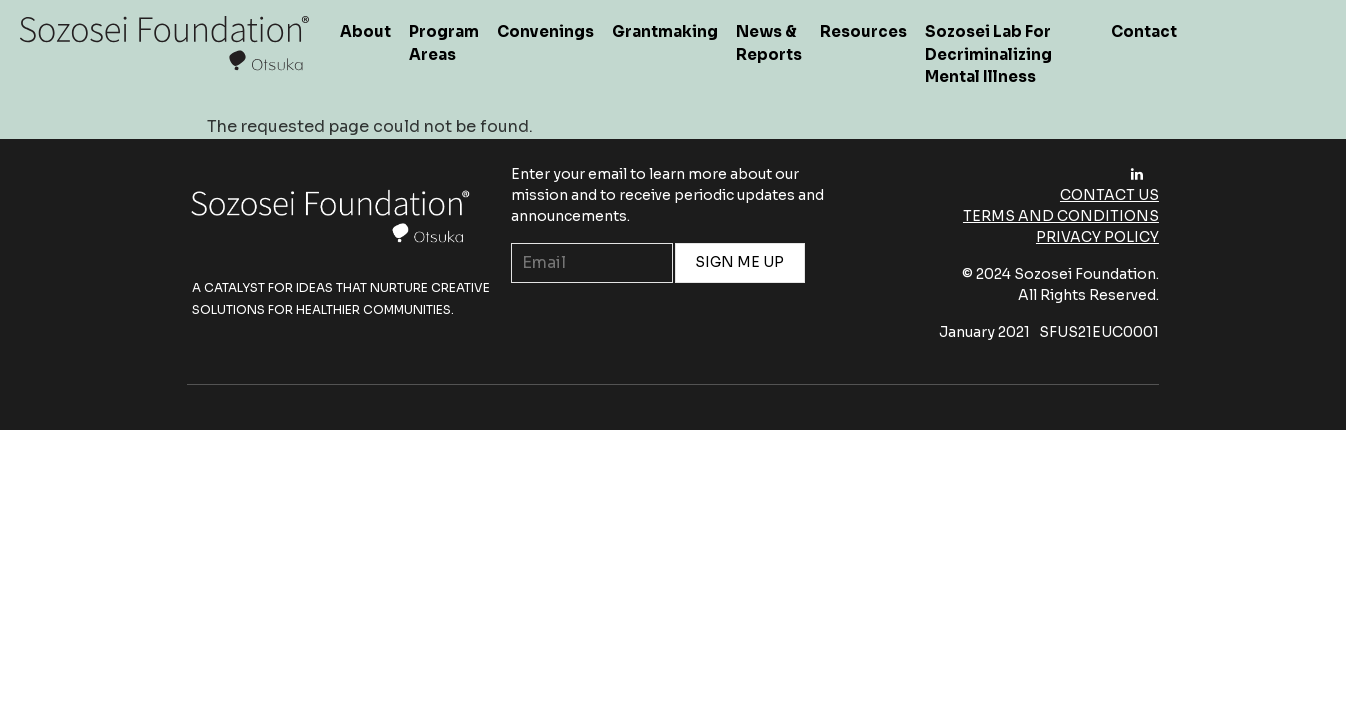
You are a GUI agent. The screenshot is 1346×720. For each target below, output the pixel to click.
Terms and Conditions (1061, 216)
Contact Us (1109, 195)
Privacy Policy (1097, 237)
